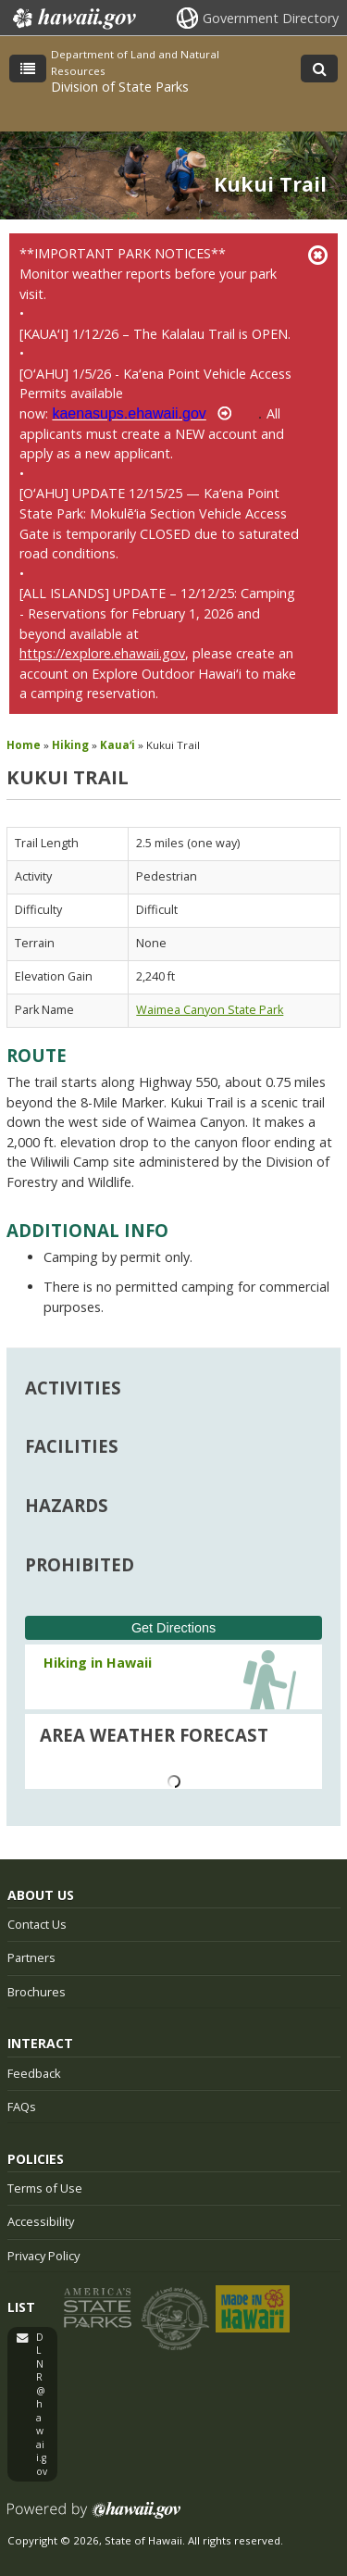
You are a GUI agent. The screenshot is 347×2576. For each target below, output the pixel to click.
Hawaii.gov (73, 18)
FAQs (21, 2106)
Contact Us (37, 1924)
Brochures (36, 1991)
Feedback (34, 2073)
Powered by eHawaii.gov (93, 2517)
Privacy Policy (43, 2255)
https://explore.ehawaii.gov (102, 653)
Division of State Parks (120, 86)
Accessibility (40, 2221)
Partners (31, 1957)
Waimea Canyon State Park (209, 1010)
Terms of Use (44, 2188)
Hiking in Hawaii (97, 1662)
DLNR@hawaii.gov (41, 2404)
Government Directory (271, 18)
